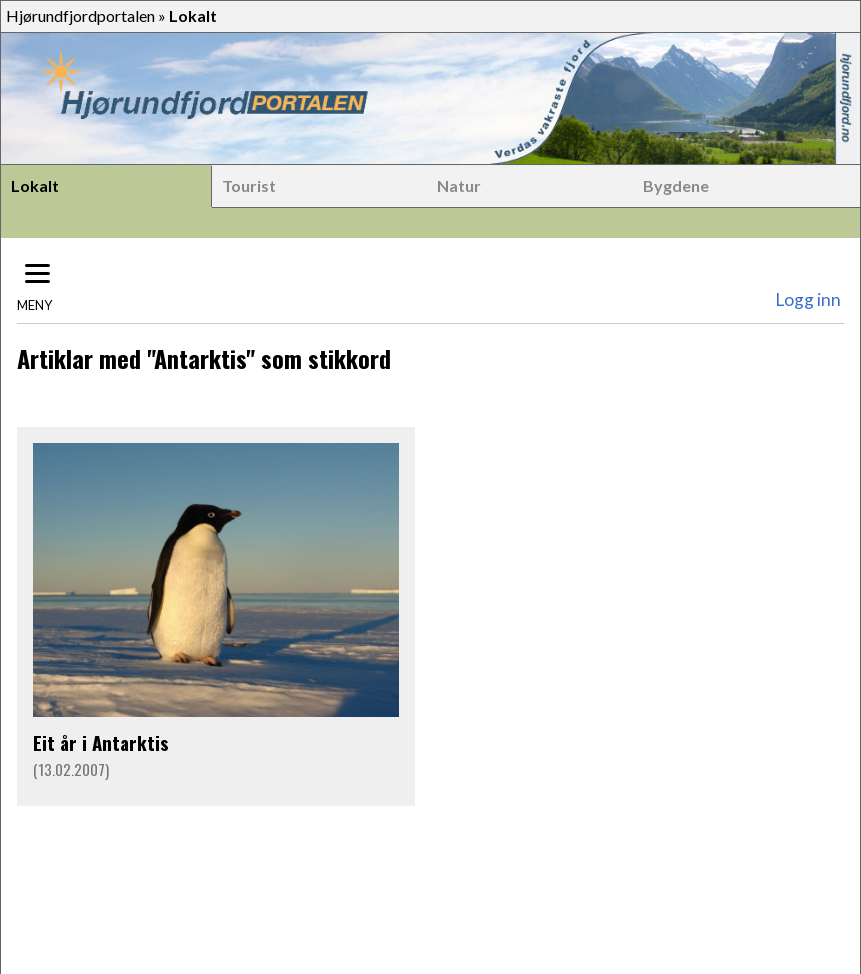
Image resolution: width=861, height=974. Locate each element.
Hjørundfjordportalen (80, 15)
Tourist (249, 185)
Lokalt (35, 185)
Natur (459, 185)
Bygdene (676, 185)
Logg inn (808, 299)
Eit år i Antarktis (101, 742)
